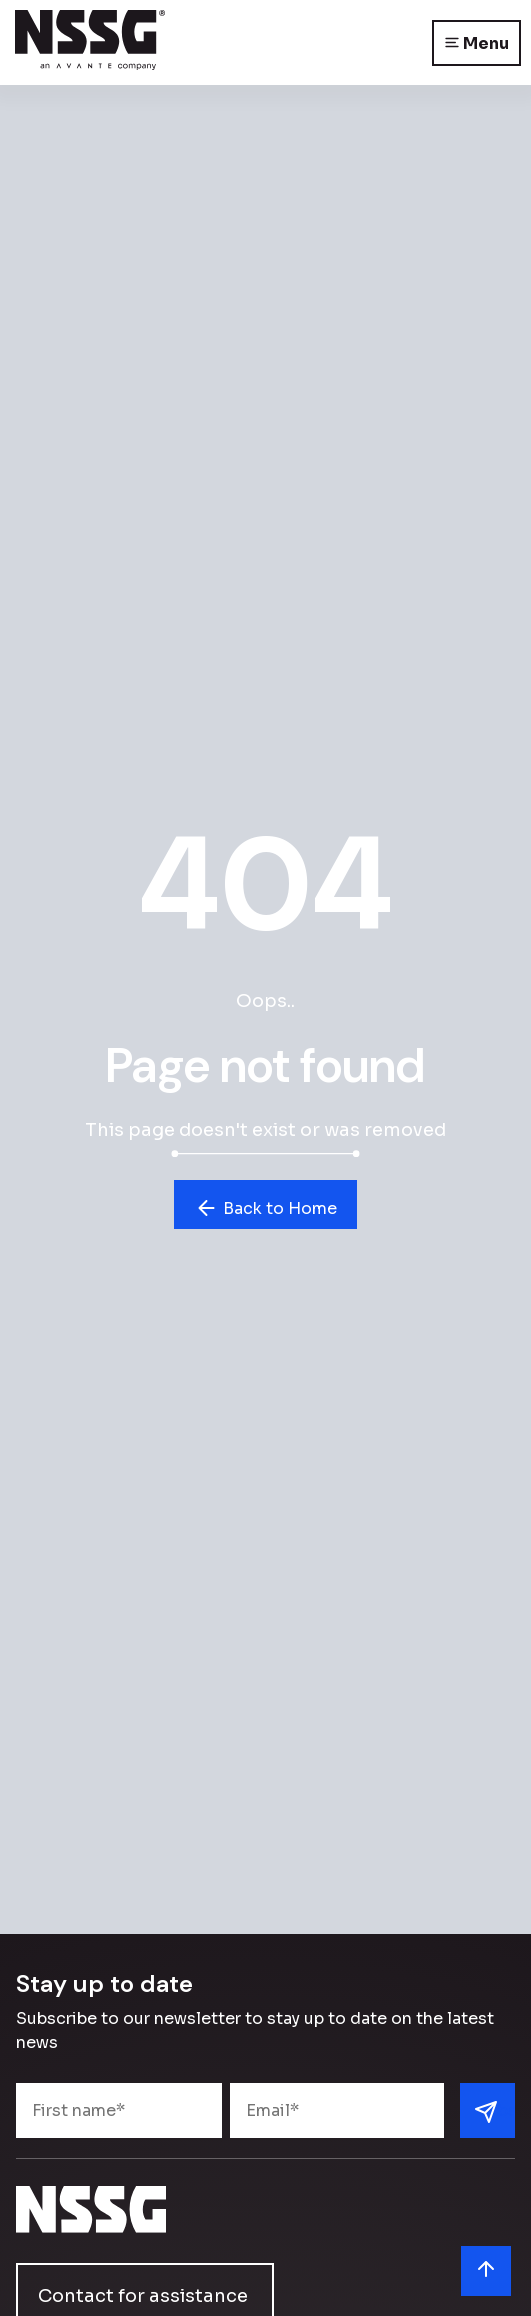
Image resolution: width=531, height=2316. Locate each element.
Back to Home (265, 1208)
